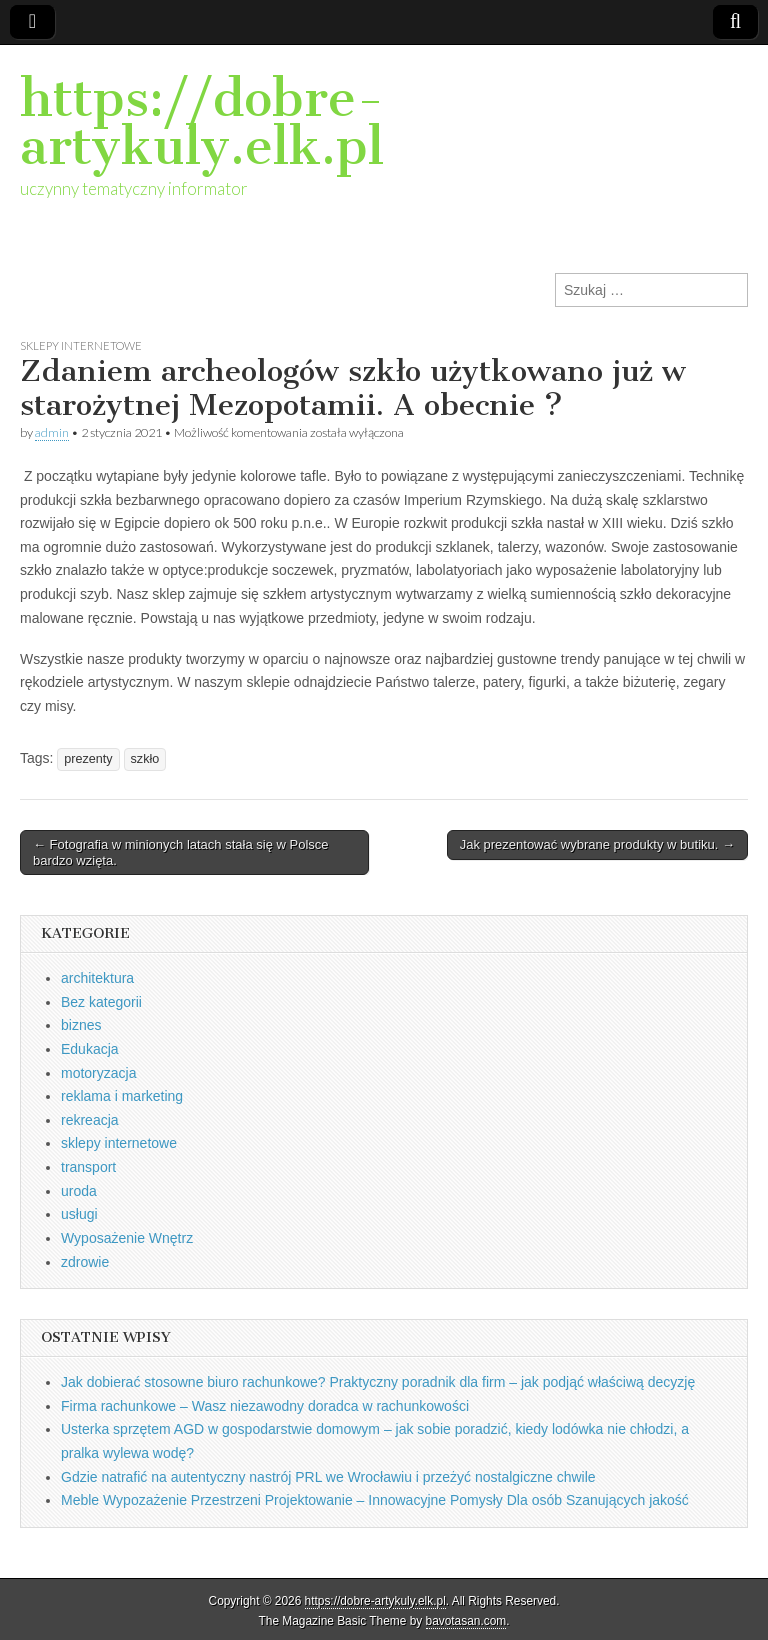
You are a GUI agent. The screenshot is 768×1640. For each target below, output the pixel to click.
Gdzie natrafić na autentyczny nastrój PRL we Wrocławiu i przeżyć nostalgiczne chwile (328, 1477)
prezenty (88, 759)
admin (52, 432)
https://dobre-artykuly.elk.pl (202, 122)
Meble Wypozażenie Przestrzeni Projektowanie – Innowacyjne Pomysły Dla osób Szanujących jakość (375, 1500)
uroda (79, 1191)
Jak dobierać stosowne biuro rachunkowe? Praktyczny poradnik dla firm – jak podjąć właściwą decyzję (378, 1382)
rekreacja (90, 1120)
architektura (97, 978)
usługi (79, 1214)
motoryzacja (98, 1073)
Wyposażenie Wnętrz (127, 1238)
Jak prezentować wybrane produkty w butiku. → (597, 844)
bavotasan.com (466, 1621)
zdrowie (85, 1262)
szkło (145, 759)
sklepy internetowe (81, 345)
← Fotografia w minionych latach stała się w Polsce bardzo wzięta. (181, 852)
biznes (81, 1025)
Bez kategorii (101, 1002)
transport (88, 1167)
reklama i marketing (122, 1096)
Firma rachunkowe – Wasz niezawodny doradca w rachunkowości (265, 1406)
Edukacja (90, 1049)
